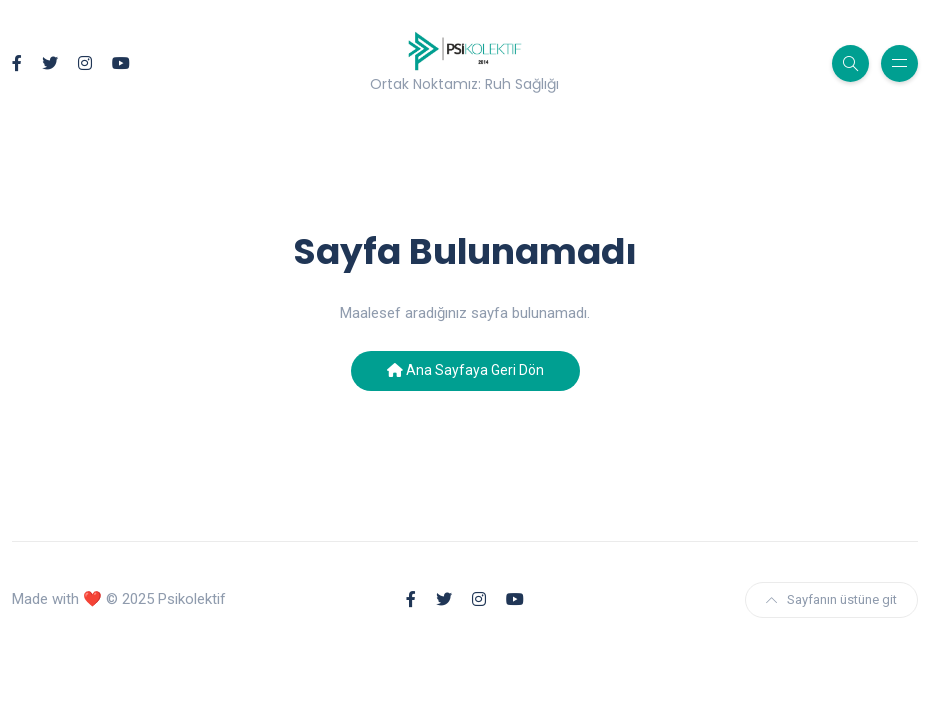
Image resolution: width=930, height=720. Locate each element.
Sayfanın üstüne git (831, 599)
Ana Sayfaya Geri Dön (465, 370)
